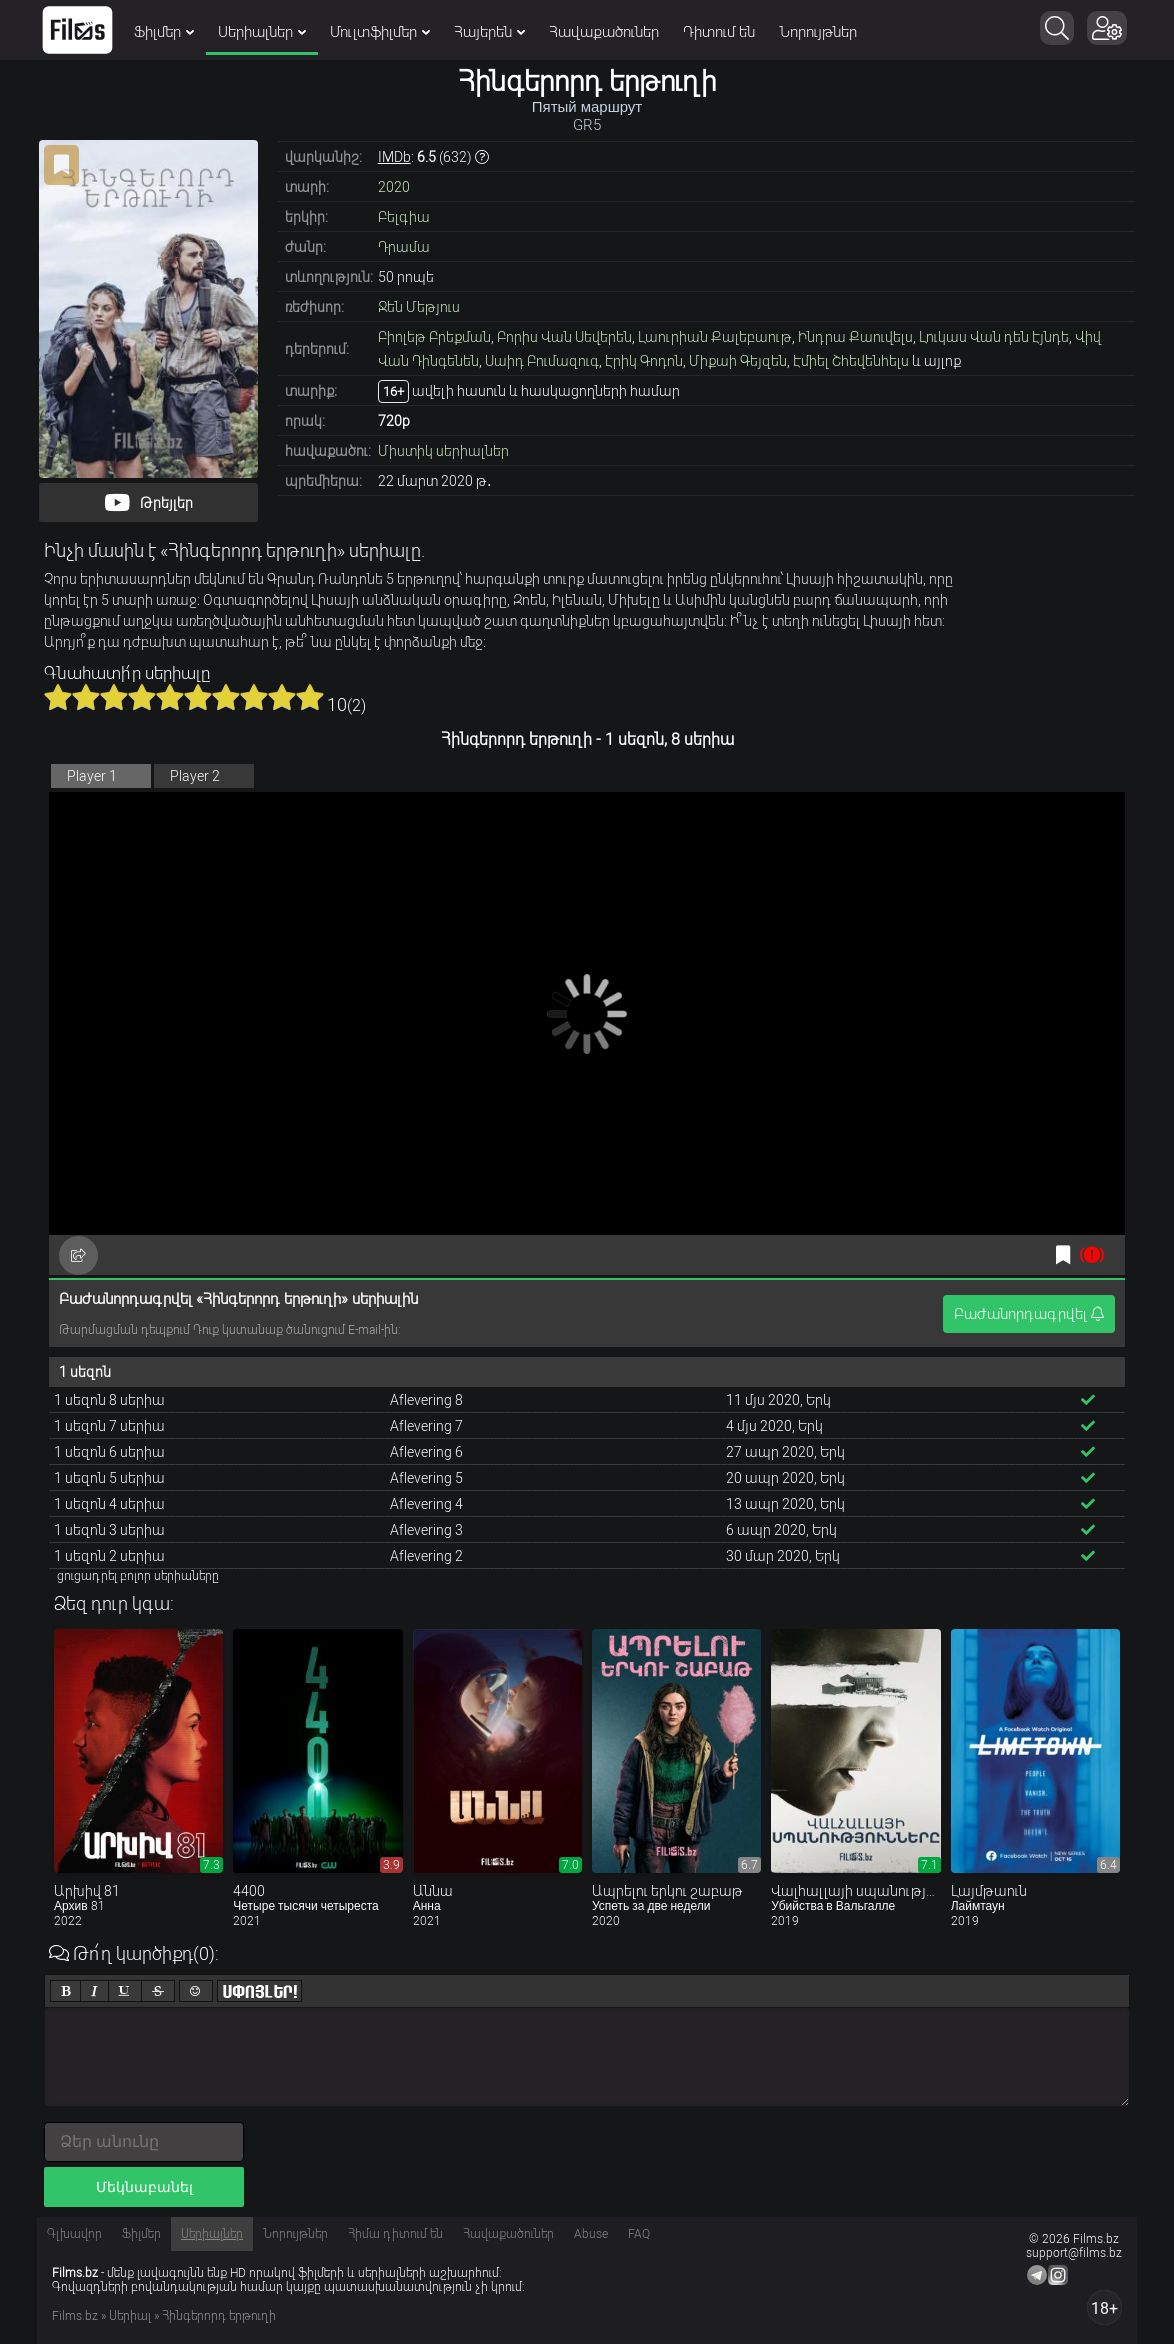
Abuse (591, 2234)
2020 (394, 187)
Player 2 (195, 776)
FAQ (639, 2234)
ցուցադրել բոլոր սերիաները (138, 1576)
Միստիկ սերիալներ (443, 451)
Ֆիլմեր (164, 32)
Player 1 (92, 776)
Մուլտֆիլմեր (380, 32)
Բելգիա (404, 217)
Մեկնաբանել (144, 2187)
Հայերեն (489, 32)
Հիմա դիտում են (395, 2234)
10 (310, 697)
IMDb (394, 157)
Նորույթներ (818, 32)
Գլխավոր (74, 2234)
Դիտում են (719, 32)
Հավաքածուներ (604, 32)
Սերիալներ (262, 32)
